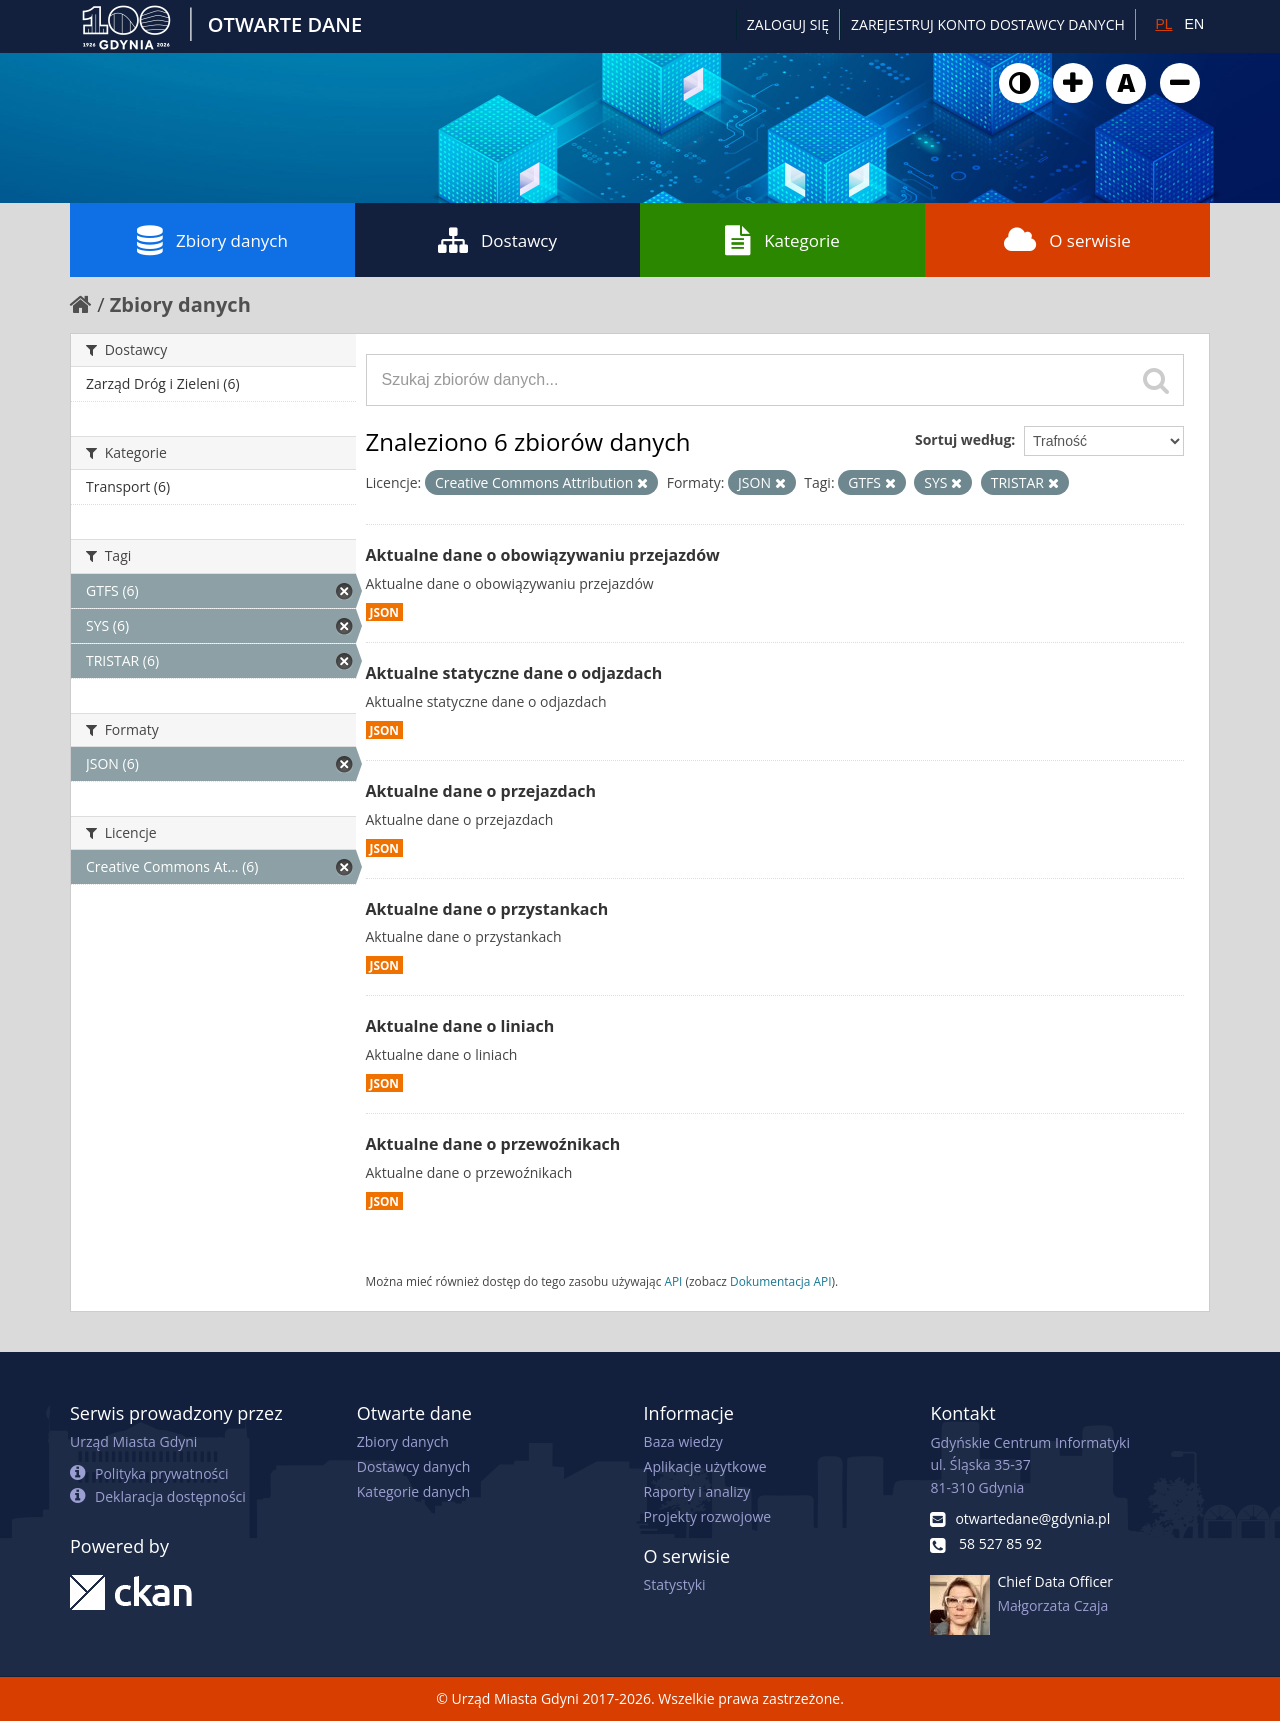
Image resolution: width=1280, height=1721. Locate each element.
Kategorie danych (413, 1491)
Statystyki (675, 1584)
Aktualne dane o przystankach (487, 909)
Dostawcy (497, 240)
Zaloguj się (788, 24)
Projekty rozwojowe (708, 1516)
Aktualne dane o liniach (460, 1026)
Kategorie (782, 240)
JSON (384, 612)
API (673, 1281)
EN (1194, 24)
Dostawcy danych (413, 1466)
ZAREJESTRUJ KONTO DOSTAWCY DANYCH (988, 24)
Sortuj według (963, 439)
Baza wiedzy (683, 1441)
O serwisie (1067, 240)
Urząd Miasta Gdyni (133, 1441)
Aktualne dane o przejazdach (481, 791)
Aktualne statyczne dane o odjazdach (514, 673)
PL (1163, 24)
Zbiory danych (212, 240)
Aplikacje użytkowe (705, 1466)
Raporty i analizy (697, 1491)
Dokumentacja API (781, 1281)
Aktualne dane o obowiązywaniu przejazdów (543, 555)
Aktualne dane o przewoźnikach (493, 1144)
